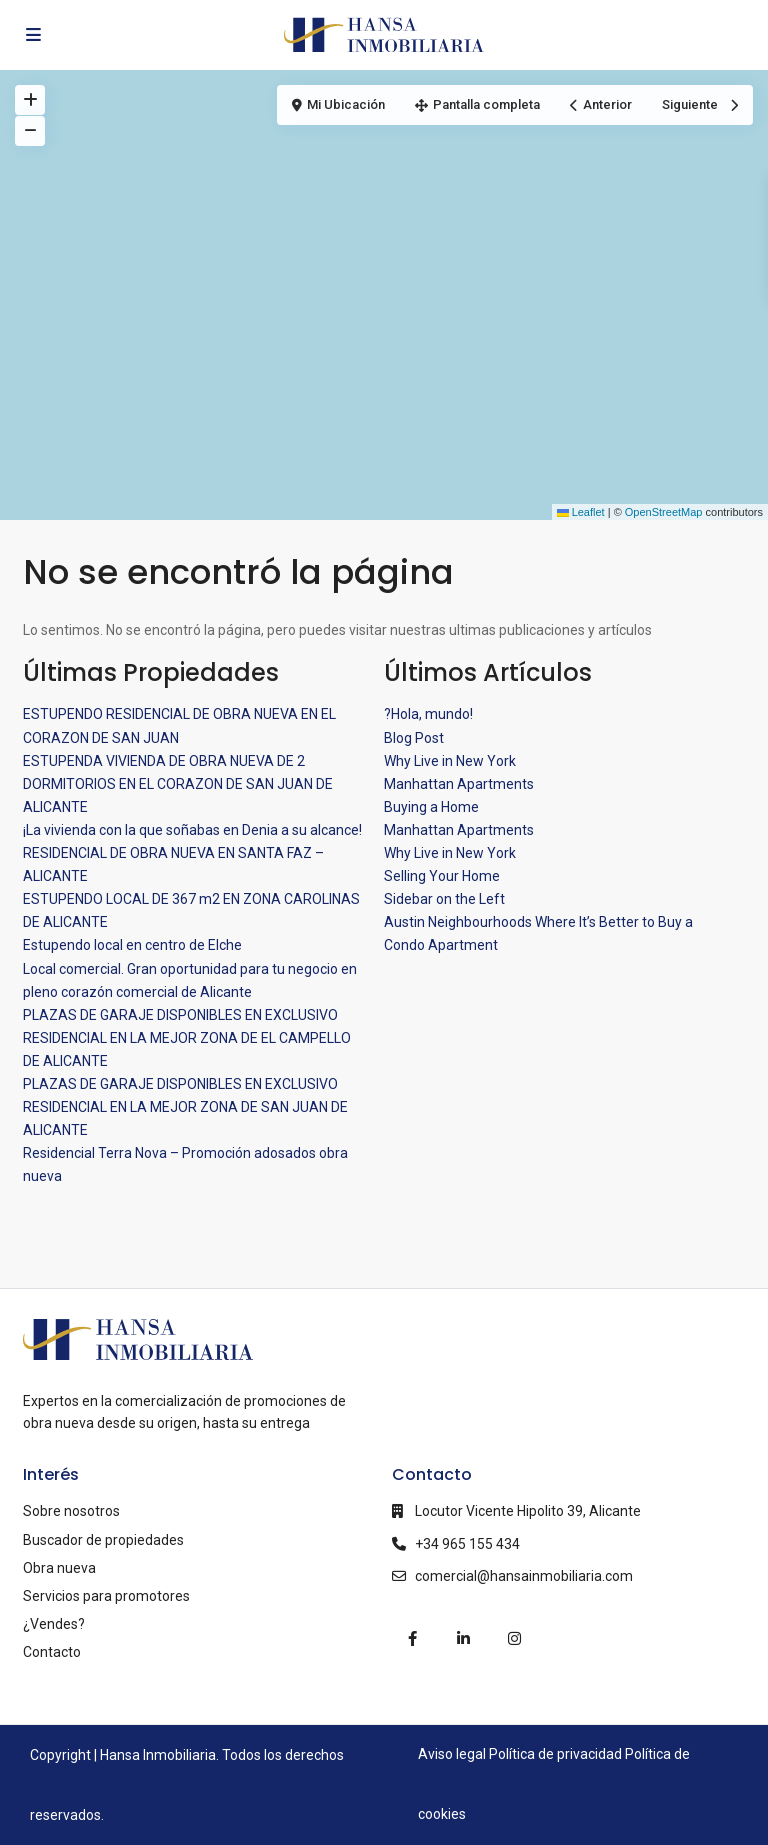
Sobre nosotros (71, 1511)
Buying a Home (431, 807)
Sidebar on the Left (444, 899)
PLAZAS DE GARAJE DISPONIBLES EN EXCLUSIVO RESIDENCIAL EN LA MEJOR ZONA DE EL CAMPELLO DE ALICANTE (187, 1038)
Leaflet (581, 512)
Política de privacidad (555, 1754)
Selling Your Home (442, 876)
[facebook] (412, 1638)
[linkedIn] (463, 1638)
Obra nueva (59, 1568)
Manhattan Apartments (459, 784)
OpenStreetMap (664, 512)
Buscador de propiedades (103, 1540)
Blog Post (414, 738)
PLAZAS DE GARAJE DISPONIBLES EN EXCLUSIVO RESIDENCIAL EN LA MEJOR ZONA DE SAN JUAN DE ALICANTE (185, 1107)
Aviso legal (452, 1754)
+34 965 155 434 (467, 1544)
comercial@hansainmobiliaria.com (524, 1576)
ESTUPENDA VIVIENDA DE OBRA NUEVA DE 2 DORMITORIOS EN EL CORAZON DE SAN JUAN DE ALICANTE (178, 784)
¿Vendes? (54, 1624)
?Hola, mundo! (428, 714)
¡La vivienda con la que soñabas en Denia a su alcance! (192, 830)
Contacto (52, 1652)
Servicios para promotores (106, 1596)
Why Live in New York (450, 761)
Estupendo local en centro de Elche (132, 945)
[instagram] (514, 1638)
